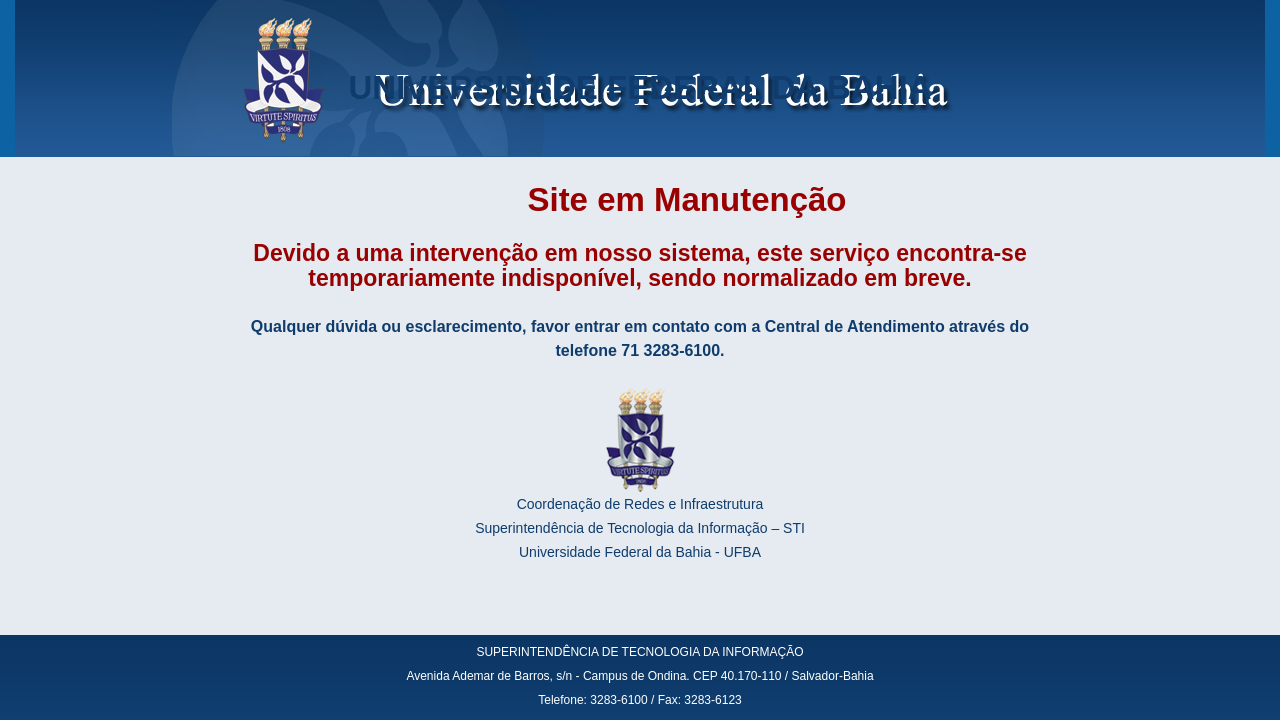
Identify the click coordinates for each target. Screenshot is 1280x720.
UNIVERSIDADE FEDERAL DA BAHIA (639, 87)
